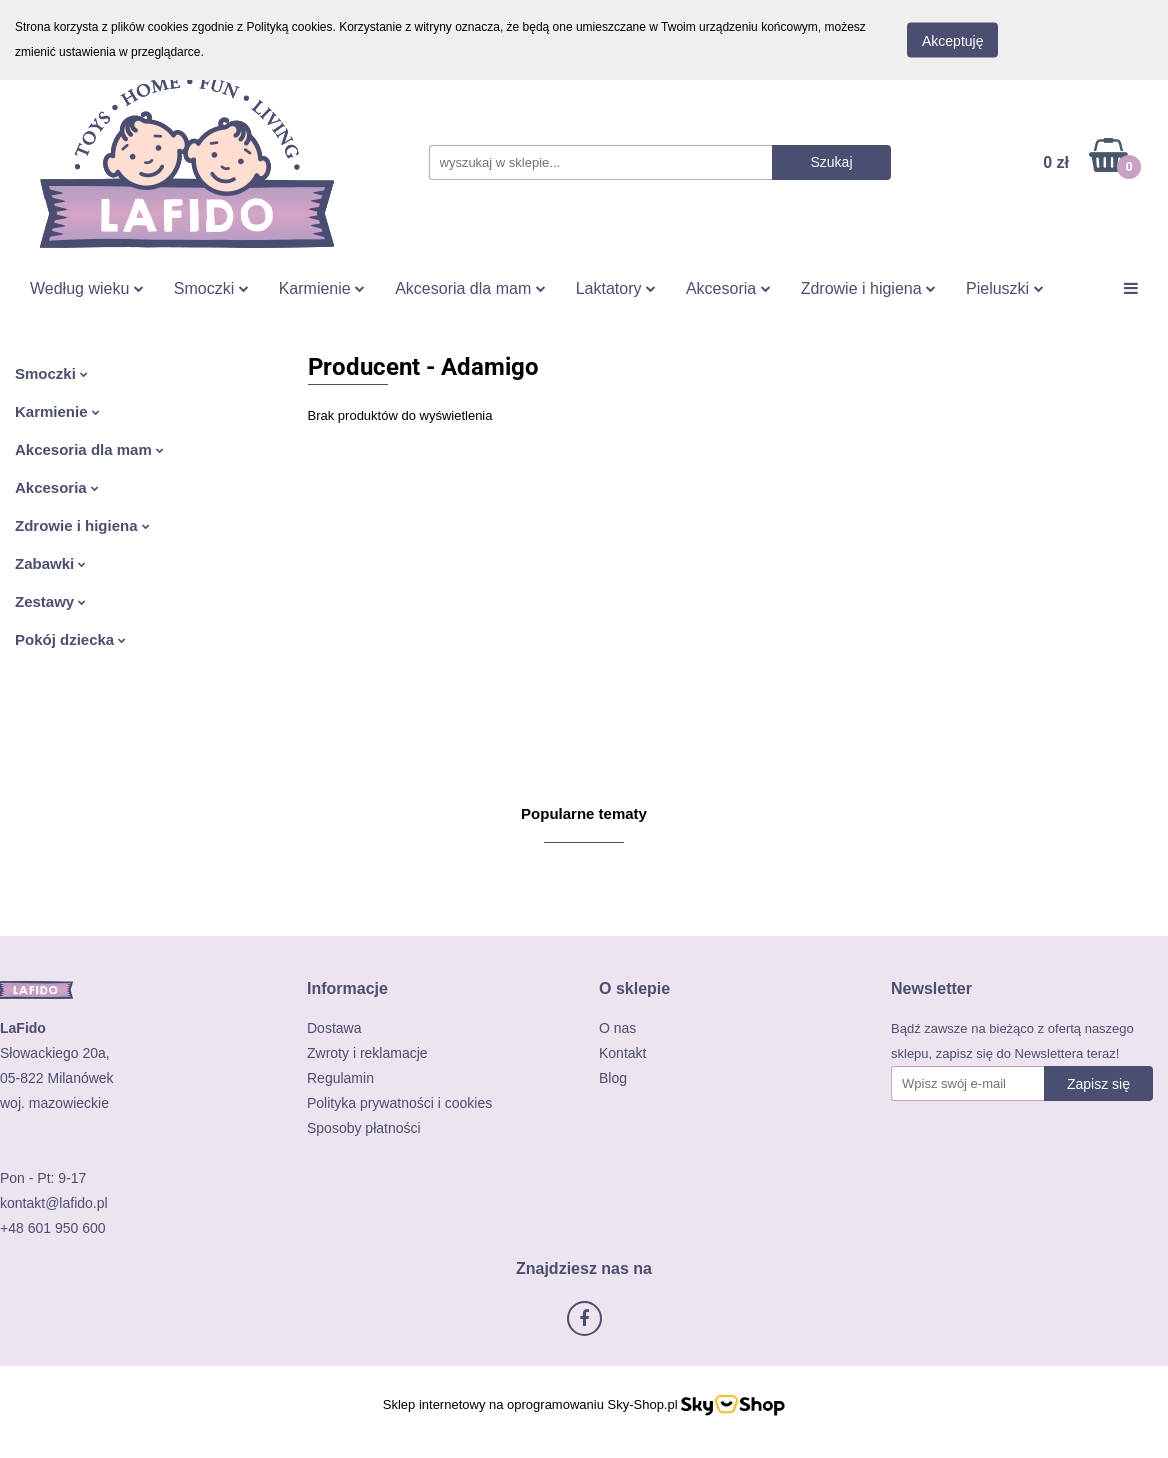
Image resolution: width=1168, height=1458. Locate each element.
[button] (347, 988)
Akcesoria (728, 288)
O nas (617, 1028)
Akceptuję (952, 41)
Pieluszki (1005, 288)
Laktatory (616, 288)
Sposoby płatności (364, 1128)
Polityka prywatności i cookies (399, 1103)
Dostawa (334, 1028)
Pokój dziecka (70, 639)
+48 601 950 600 (53, 1228)
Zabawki (50, 563)
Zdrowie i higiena (868, 288)
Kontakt (622, 1053)
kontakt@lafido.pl (54, 1203)
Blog (613, 1078)
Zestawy (50, 601)
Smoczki (211, 288)
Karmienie (322, 288)
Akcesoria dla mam (470, 288)
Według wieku (87, 288)
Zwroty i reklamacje (367, 1053)
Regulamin (340, 1078)
